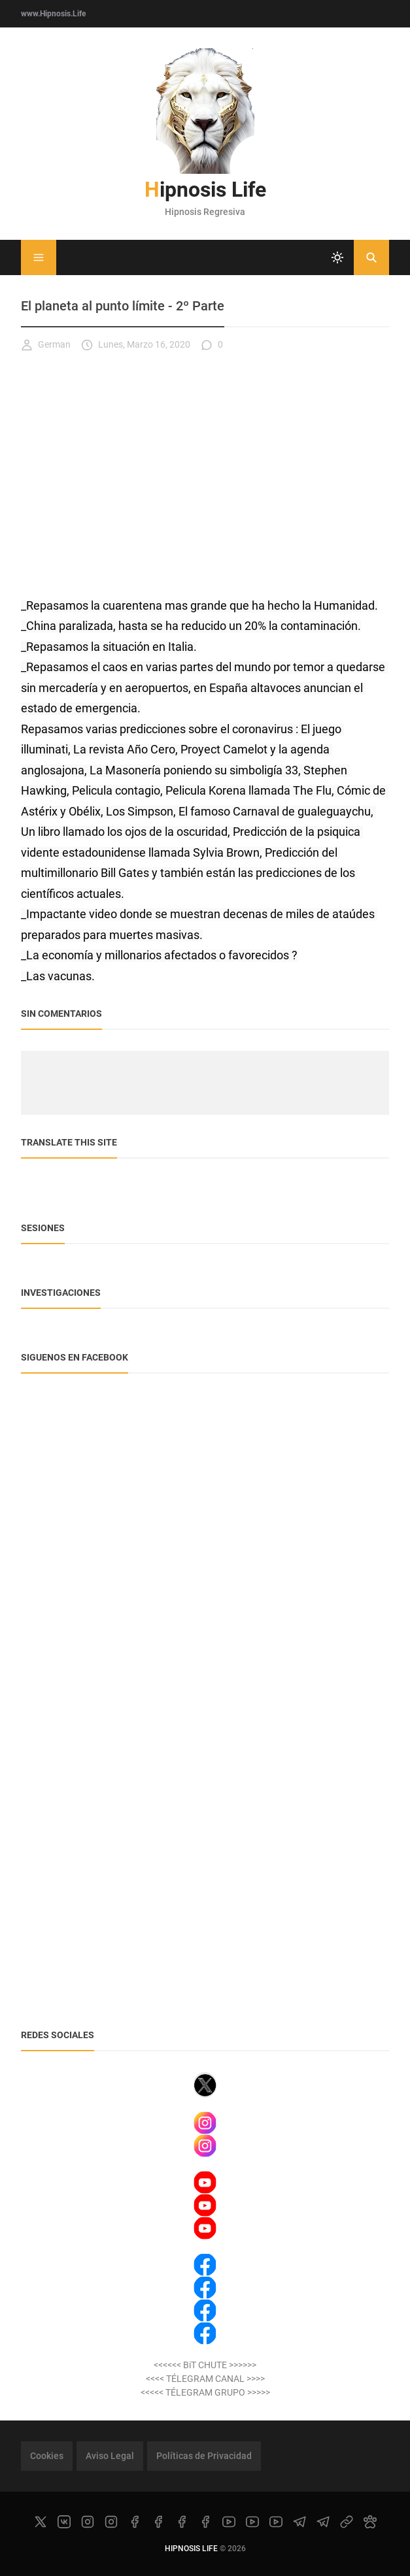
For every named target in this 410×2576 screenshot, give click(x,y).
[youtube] (228, 2522)
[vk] (64, 2522)
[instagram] (87, 2522)
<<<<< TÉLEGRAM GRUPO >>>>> (205, 2392)
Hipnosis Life (205, 189)
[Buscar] (371, 257)
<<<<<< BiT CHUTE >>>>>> (205, 2365)
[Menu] (38, 257)
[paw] (370, 2522)
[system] (337, 257)
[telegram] (299, 2522)
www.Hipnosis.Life (53, 13)
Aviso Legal (110, 2456)
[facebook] (134, 2522)
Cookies (46, 2456)
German (46, 345)
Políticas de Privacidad (204, 2456)
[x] (40, 2522)
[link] (346, 2522)
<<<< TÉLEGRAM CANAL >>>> (205, 2378)
